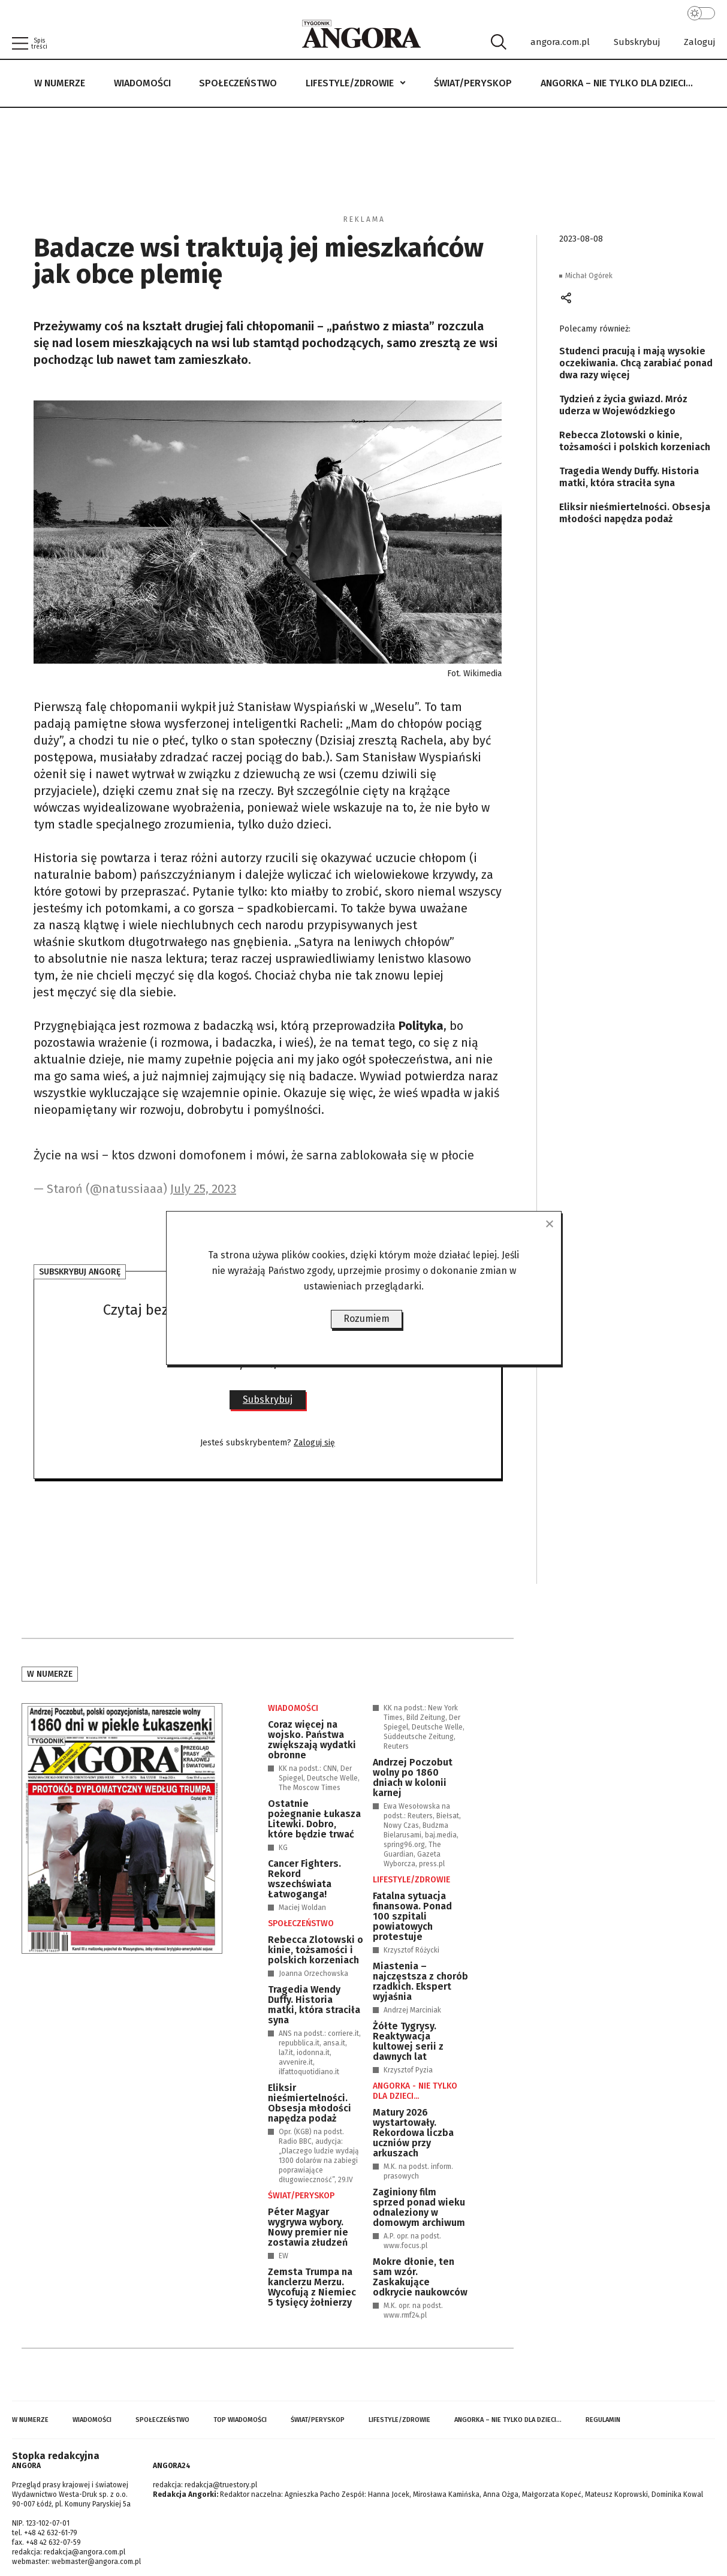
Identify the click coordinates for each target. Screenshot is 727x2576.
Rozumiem (366, 1318)
